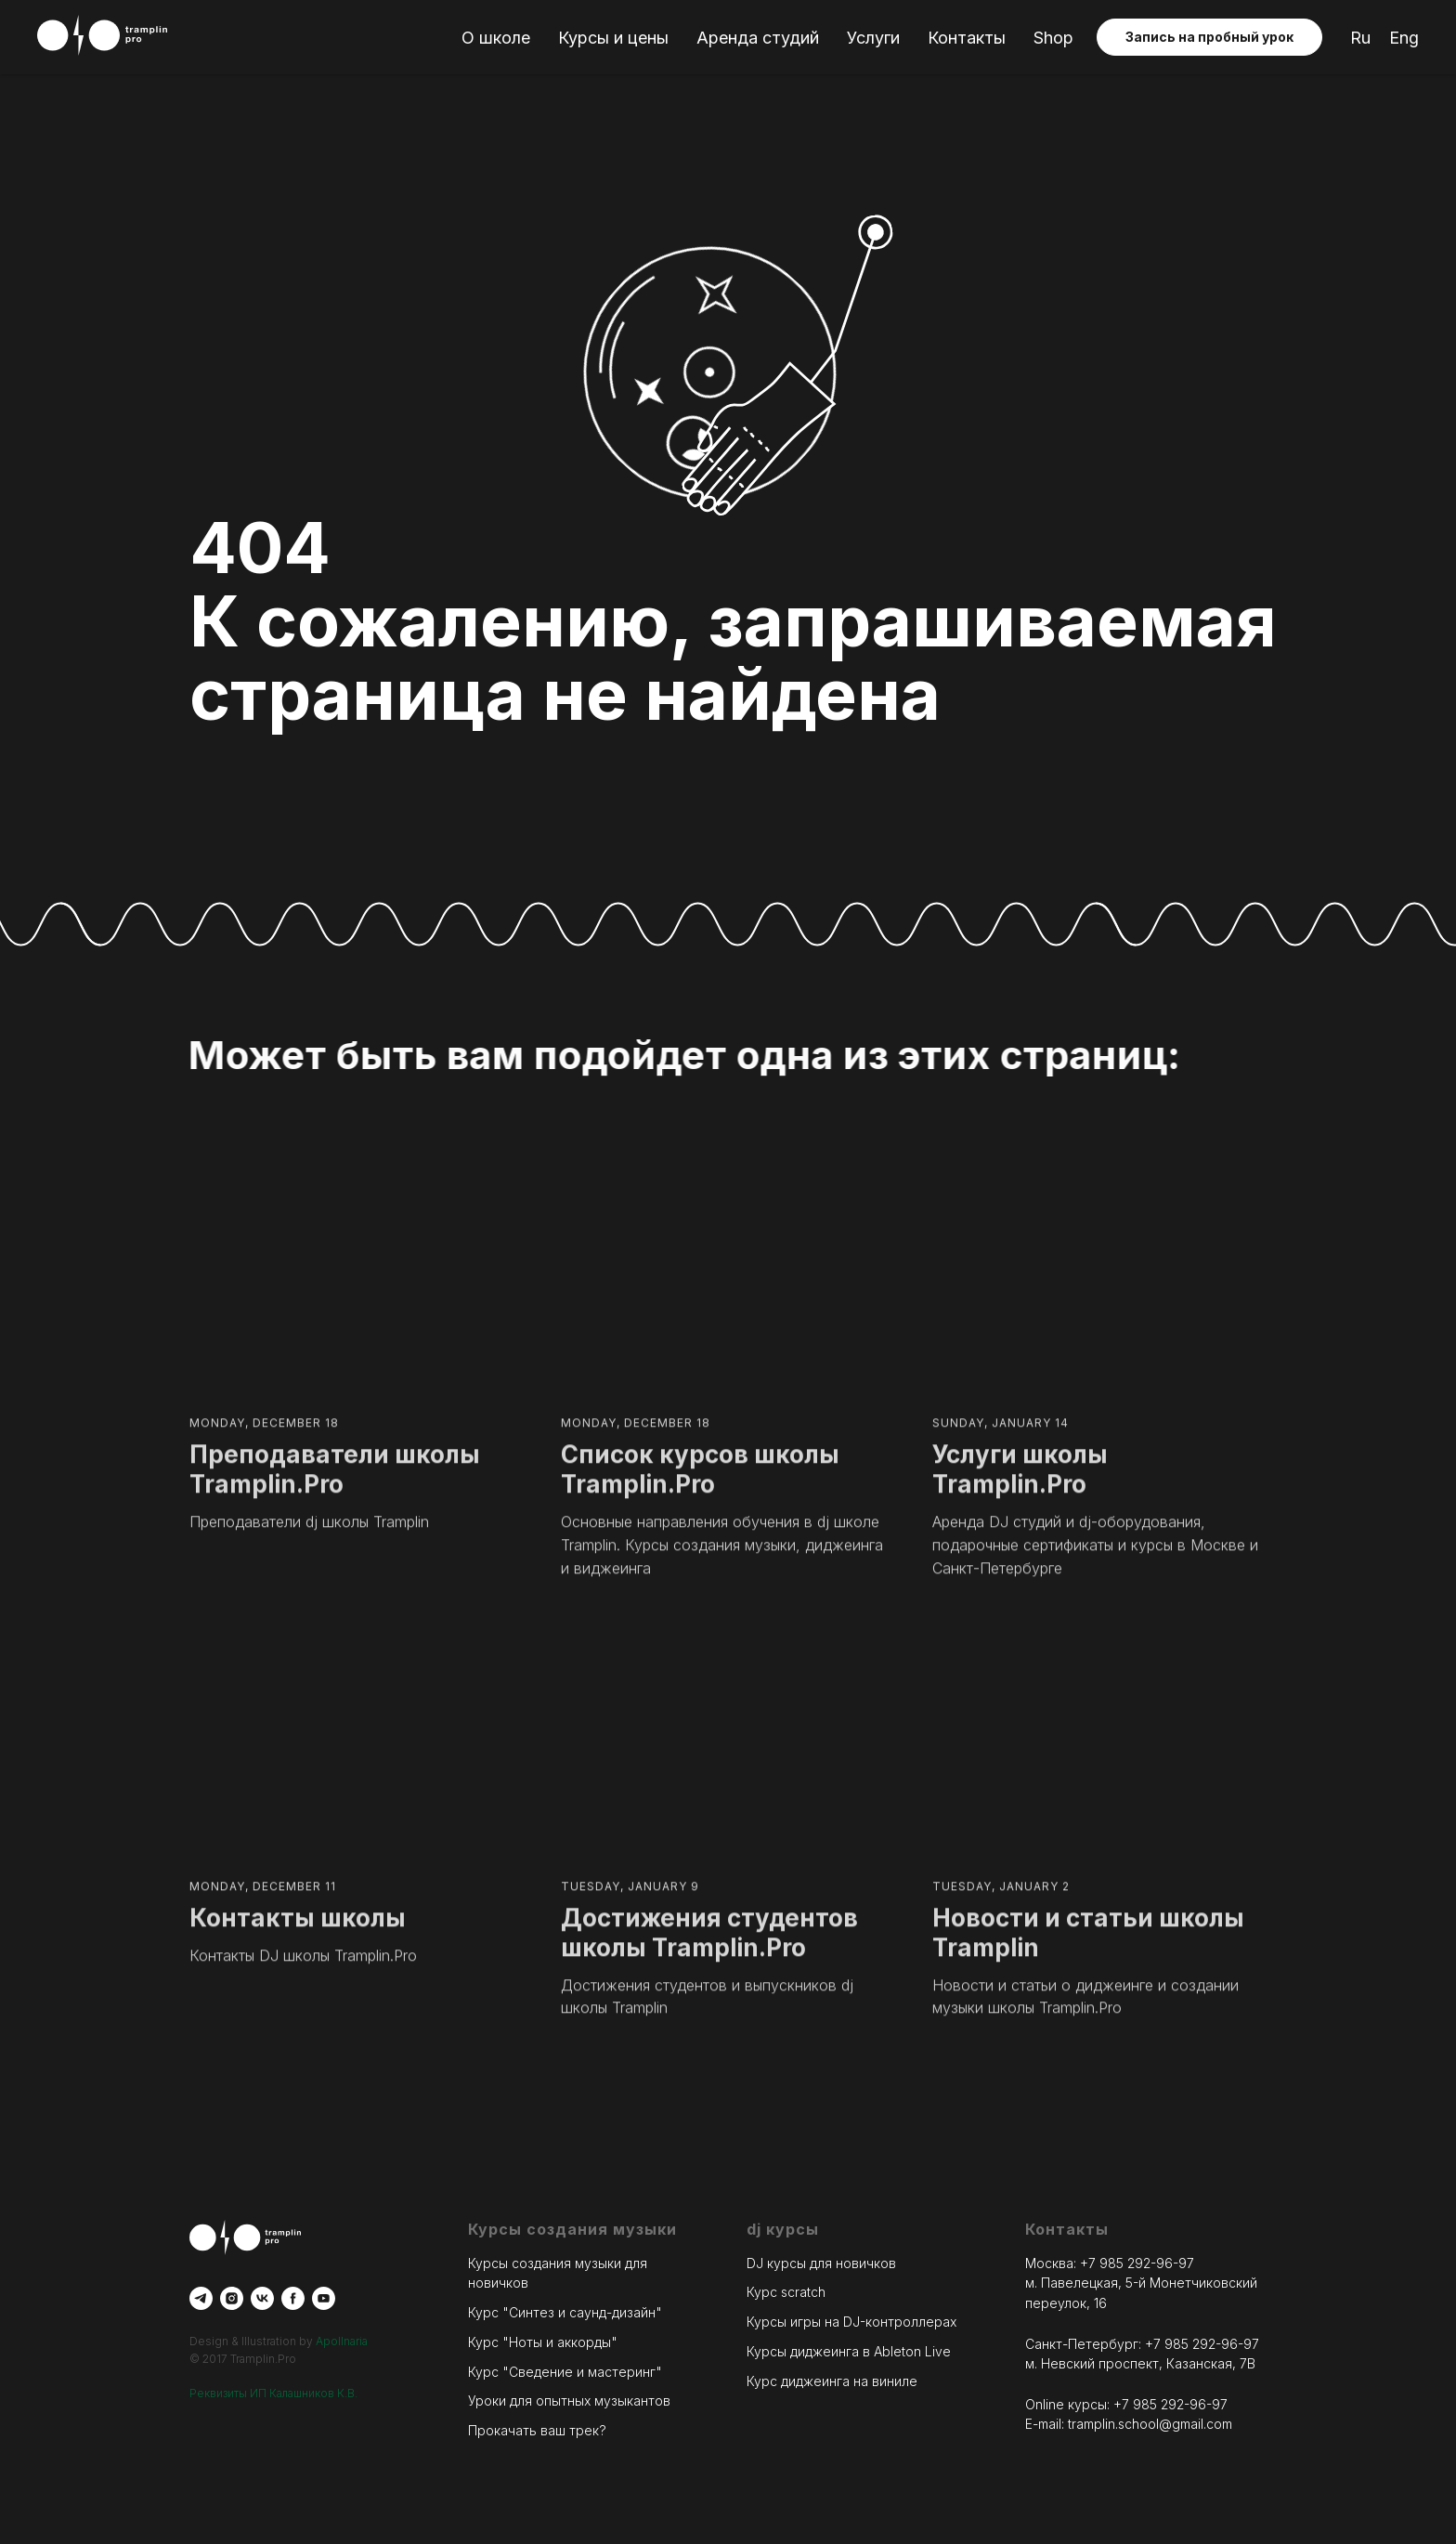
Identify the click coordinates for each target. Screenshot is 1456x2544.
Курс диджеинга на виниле (832, 2381)
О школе (496, 37)
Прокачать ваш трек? (537, 2430)
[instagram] (231, 2298)
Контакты (967, 37)
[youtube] (323, 2298)
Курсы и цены (613, 37)
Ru (1360, 37)
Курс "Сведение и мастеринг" (565, 2372)
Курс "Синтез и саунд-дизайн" (565, 2312)
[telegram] (201, 2298)
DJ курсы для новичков (821, 2263)
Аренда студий (757, 37)
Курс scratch (786, 2293)
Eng (1404, 37)
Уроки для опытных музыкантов (569, 2400)
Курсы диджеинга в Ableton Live (849, 2351)
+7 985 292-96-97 (1137, 2263)
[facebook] (293, 2298)
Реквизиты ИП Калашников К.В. (273, 2393)
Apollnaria (342, 2341)
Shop (1053, 37)
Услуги (873, 37)
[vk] (262, 2298)
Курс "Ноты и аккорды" (543, 2342)
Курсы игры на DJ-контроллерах (851, 2321)
